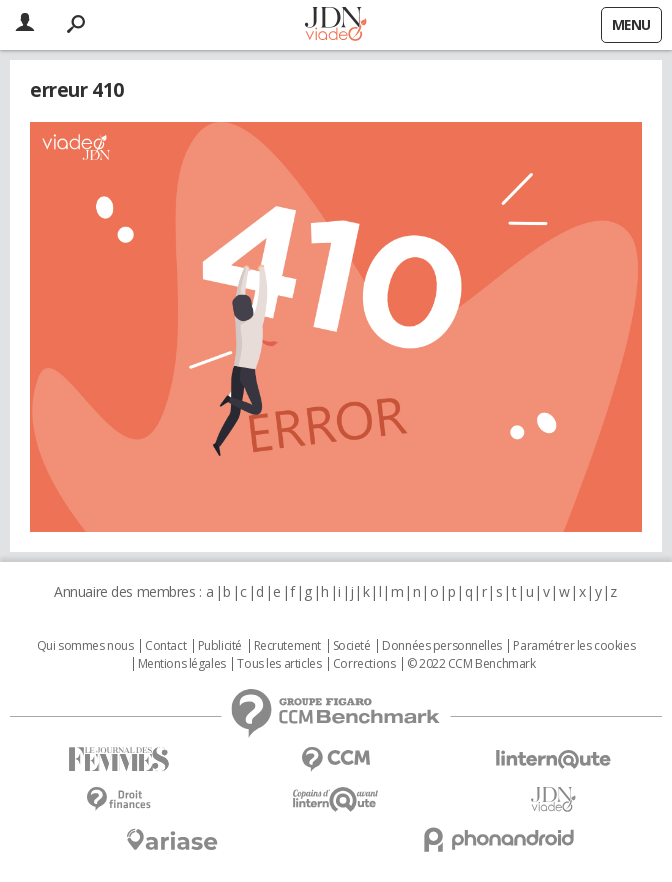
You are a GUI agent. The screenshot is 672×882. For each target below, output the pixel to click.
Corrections (364, 664)
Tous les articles (279, 664)
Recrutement (287, 646)
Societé (352, 646)
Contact (165, 646)
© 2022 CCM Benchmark (471, 664)
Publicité (220, 646)
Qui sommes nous (85, 646)
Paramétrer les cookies (574, 646)
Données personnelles (442, 646)
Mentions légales (182, 664)
